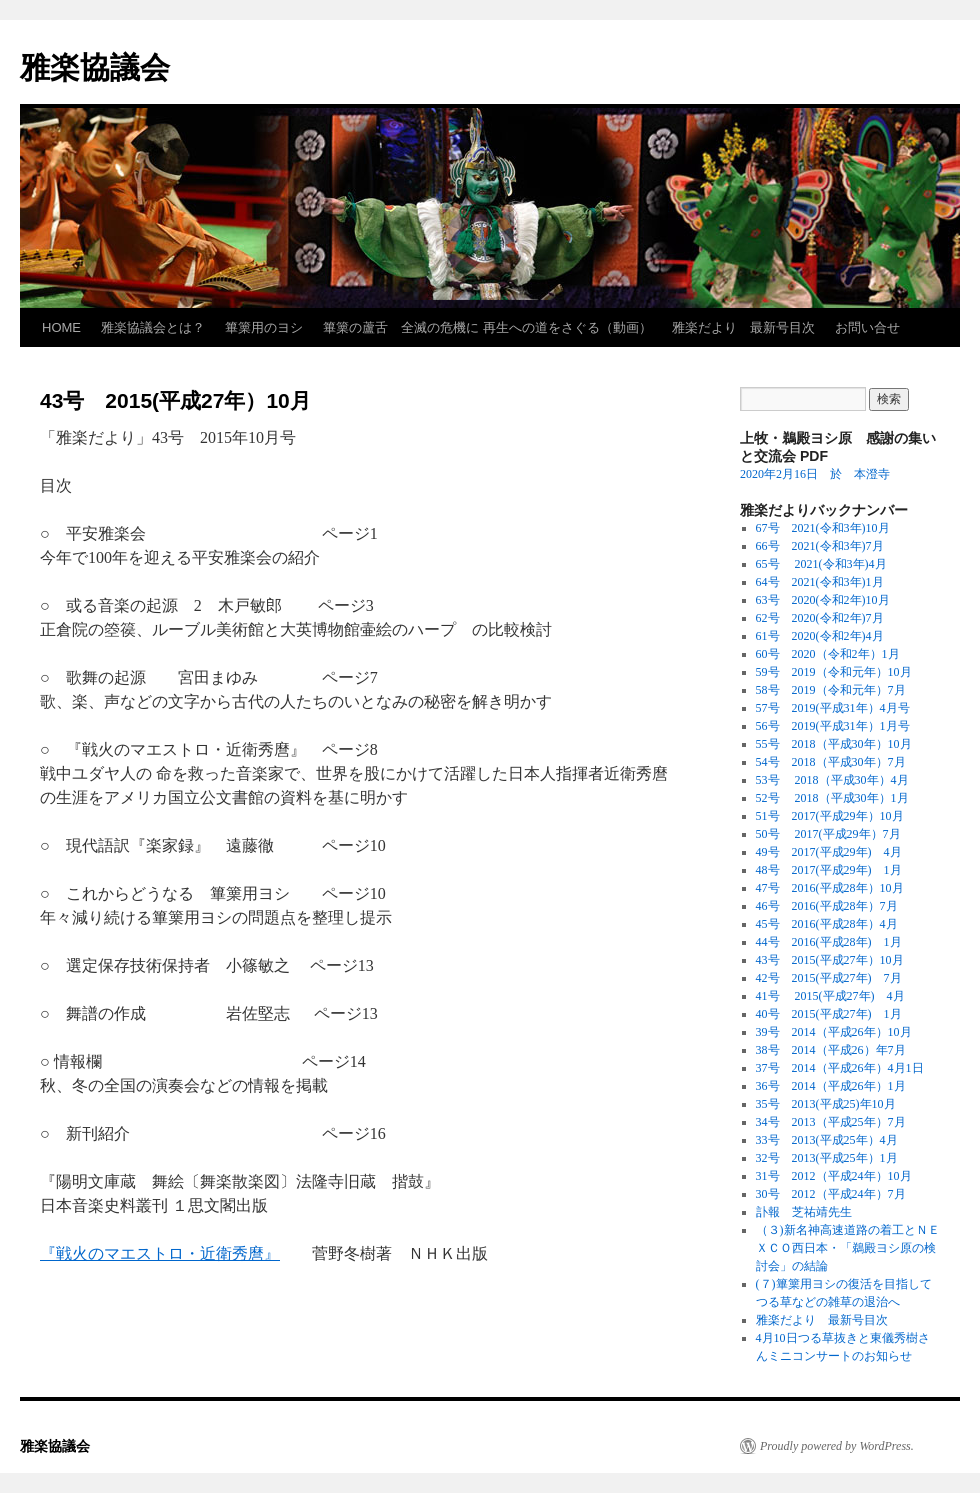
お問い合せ (867, 327)
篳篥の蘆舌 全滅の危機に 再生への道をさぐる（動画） (487, 327)
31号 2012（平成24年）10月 (834, 1176)
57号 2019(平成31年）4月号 (833, 708)
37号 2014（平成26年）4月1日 (840, 1068)
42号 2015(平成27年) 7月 (829, 978)
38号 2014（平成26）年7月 (831, 1050)
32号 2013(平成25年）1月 (827, 1158)
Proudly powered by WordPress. (837, 1446)
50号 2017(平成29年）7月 (828, 834)
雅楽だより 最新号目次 (743, 327)
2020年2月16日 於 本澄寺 (815, 474)
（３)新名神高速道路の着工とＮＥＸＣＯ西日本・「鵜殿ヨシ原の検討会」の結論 (848, 1248)
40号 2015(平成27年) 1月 (829, 1014)
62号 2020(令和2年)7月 (820, 618)
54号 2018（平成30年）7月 (831, 762)
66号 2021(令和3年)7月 (820, 546)
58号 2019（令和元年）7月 (831, 690)
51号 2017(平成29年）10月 (830, 816)
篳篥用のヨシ (264, 327)
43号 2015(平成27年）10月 (830, 960)
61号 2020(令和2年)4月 (826, 636)
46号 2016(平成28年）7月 (827, 906)
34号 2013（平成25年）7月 (831, 1122)
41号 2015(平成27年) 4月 (830, 996)
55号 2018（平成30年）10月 (834, 744)
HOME (61, 327)
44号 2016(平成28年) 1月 (829, 942)
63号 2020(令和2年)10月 (823, 600)
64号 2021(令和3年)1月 (820, 582)
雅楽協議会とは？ (153, 327)
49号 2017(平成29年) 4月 (829, 852)
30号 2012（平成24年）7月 (831, 1194)
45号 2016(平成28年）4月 (827, 924)
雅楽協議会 (95, 67)
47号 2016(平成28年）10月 (830, 888)
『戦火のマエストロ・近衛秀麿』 (160, 1253)
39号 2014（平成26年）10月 (834, 1032)
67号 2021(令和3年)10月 (823, 528)
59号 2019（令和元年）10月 (834, 672)
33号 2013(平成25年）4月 (827, 1140)
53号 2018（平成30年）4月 (832, 780)
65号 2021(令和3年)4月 (821, 564)
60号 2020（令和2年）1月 (828, 654)
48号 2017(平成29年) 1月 (829, 870)
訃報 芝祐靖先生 (804, 1212)
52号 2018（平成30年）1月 (832, 798)
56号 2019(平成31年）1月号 (839, 726)
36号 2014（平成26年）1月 (831, 1086)
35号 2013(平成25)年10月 (826, 1104)
